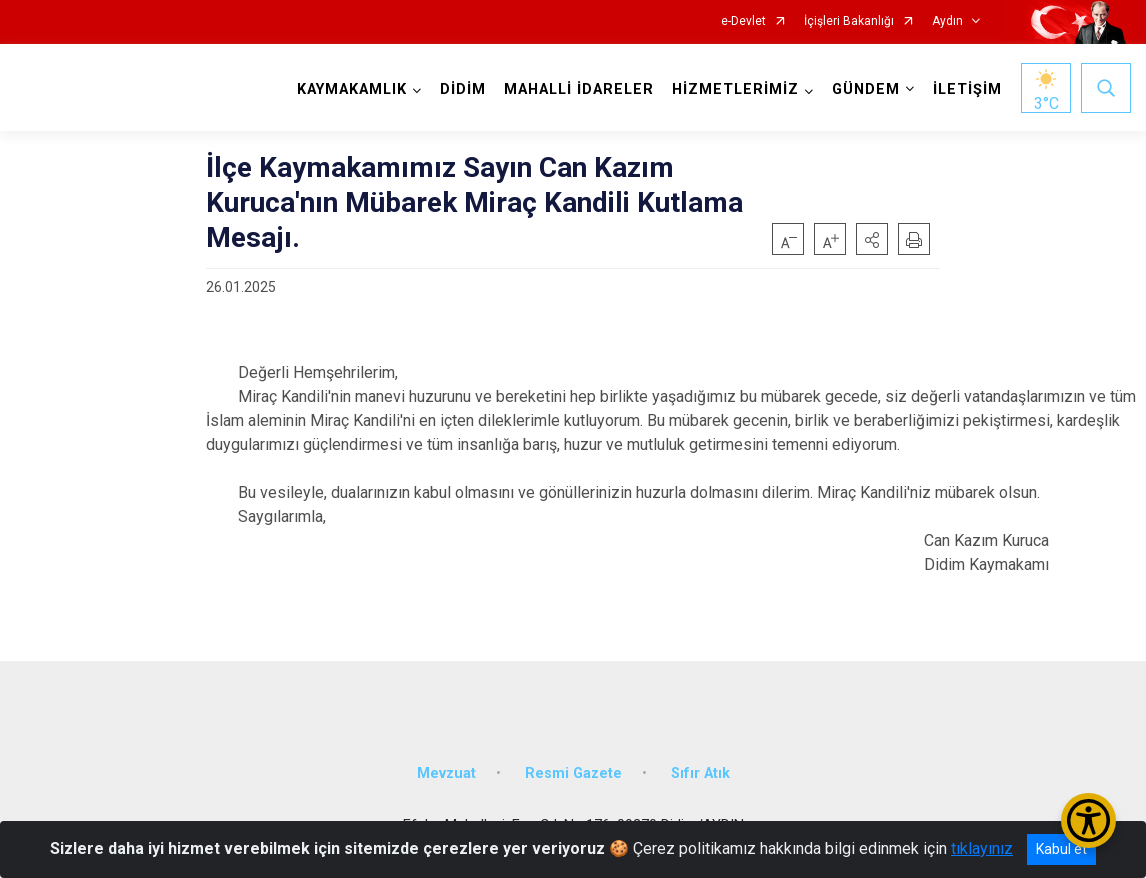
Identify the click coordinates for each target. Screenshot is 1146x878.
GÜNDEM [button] (866, 89)
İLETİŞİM (967, 89)
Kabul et (1061, 849)
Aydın (947, 21)
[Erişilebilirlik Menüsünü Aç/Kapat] (1088, 820)
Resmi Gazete (573, 773)
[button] (872, 239)
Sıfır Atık (700, 773)
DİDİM (463, 89)
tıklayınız (982, 848)
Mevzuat (446, 773)
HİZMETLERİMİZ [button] (735, 89)
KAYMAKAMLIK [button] (352, 89)
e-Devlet (743, 21)
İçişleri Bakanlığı (849, 21)
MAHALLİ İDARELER (579, 89)
